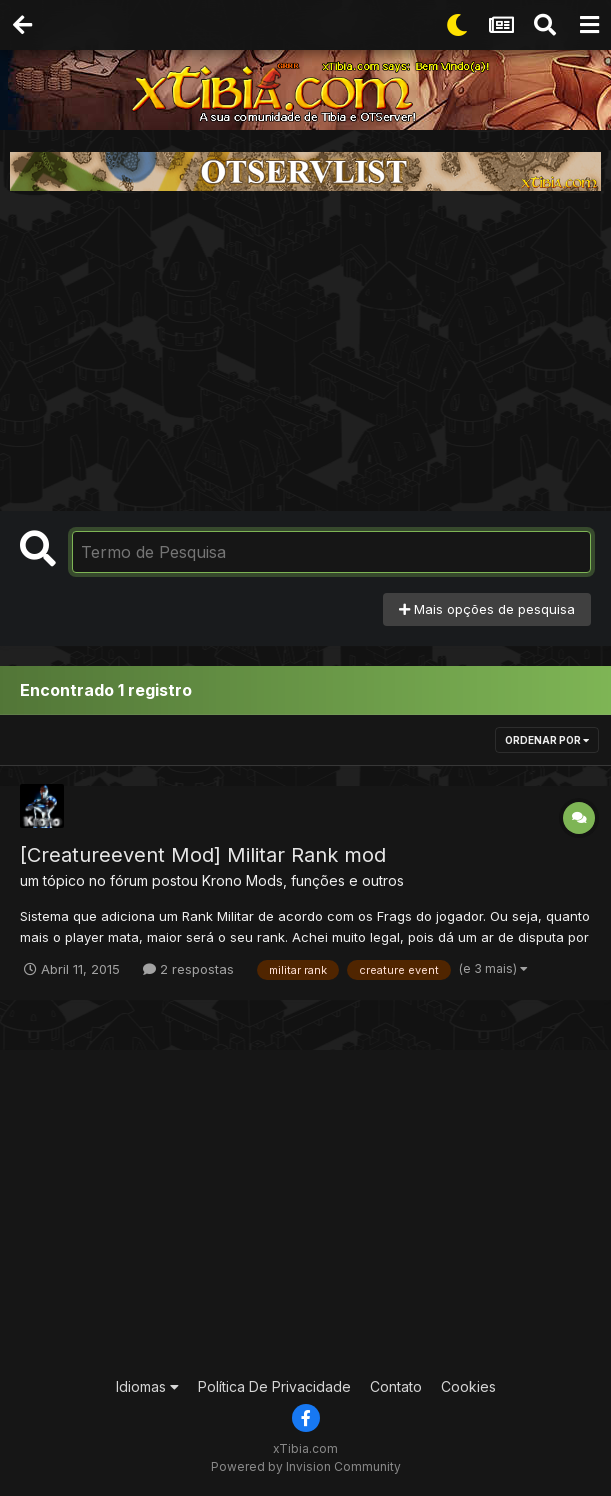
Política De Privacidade (274, 1386)
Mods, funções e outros (325, 880)
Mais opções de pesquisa (487, 609)
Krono (222, 880)
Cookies (468, 1386)
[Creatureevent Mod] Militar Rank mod (203, 855)
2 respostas (188, 969)
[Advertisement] (306, 351)
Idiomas (147, 1386)
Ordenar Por (547, 740)
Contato (396, 1386)
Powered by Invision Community (306, 1466)
